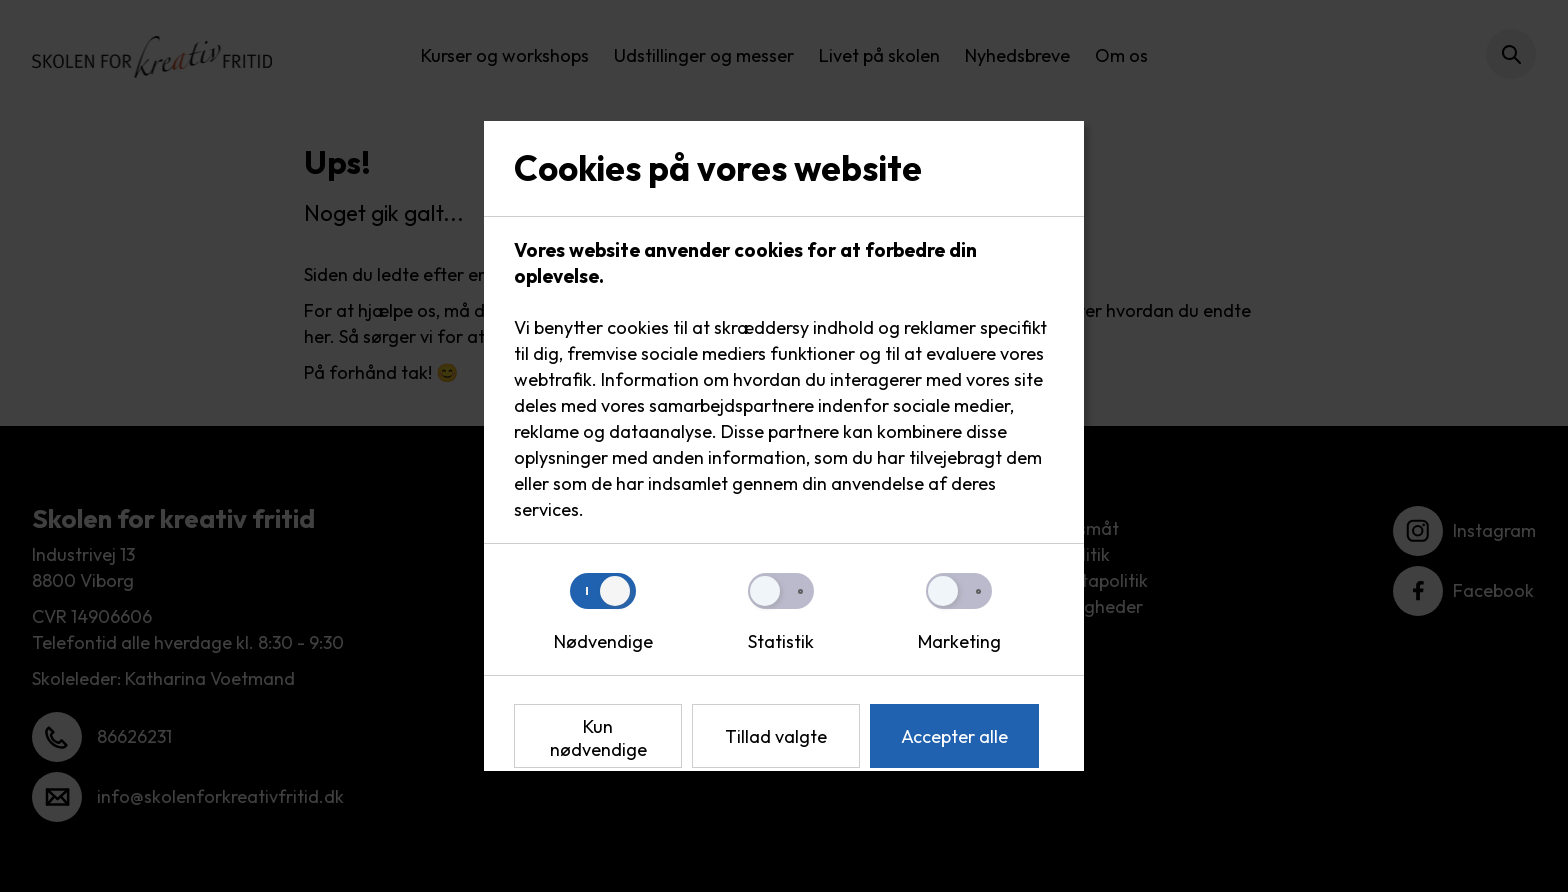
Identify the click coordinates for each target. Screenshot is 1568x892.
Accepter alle (954, 736)
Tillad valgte (776, 736)
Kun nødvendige (598, 738)
